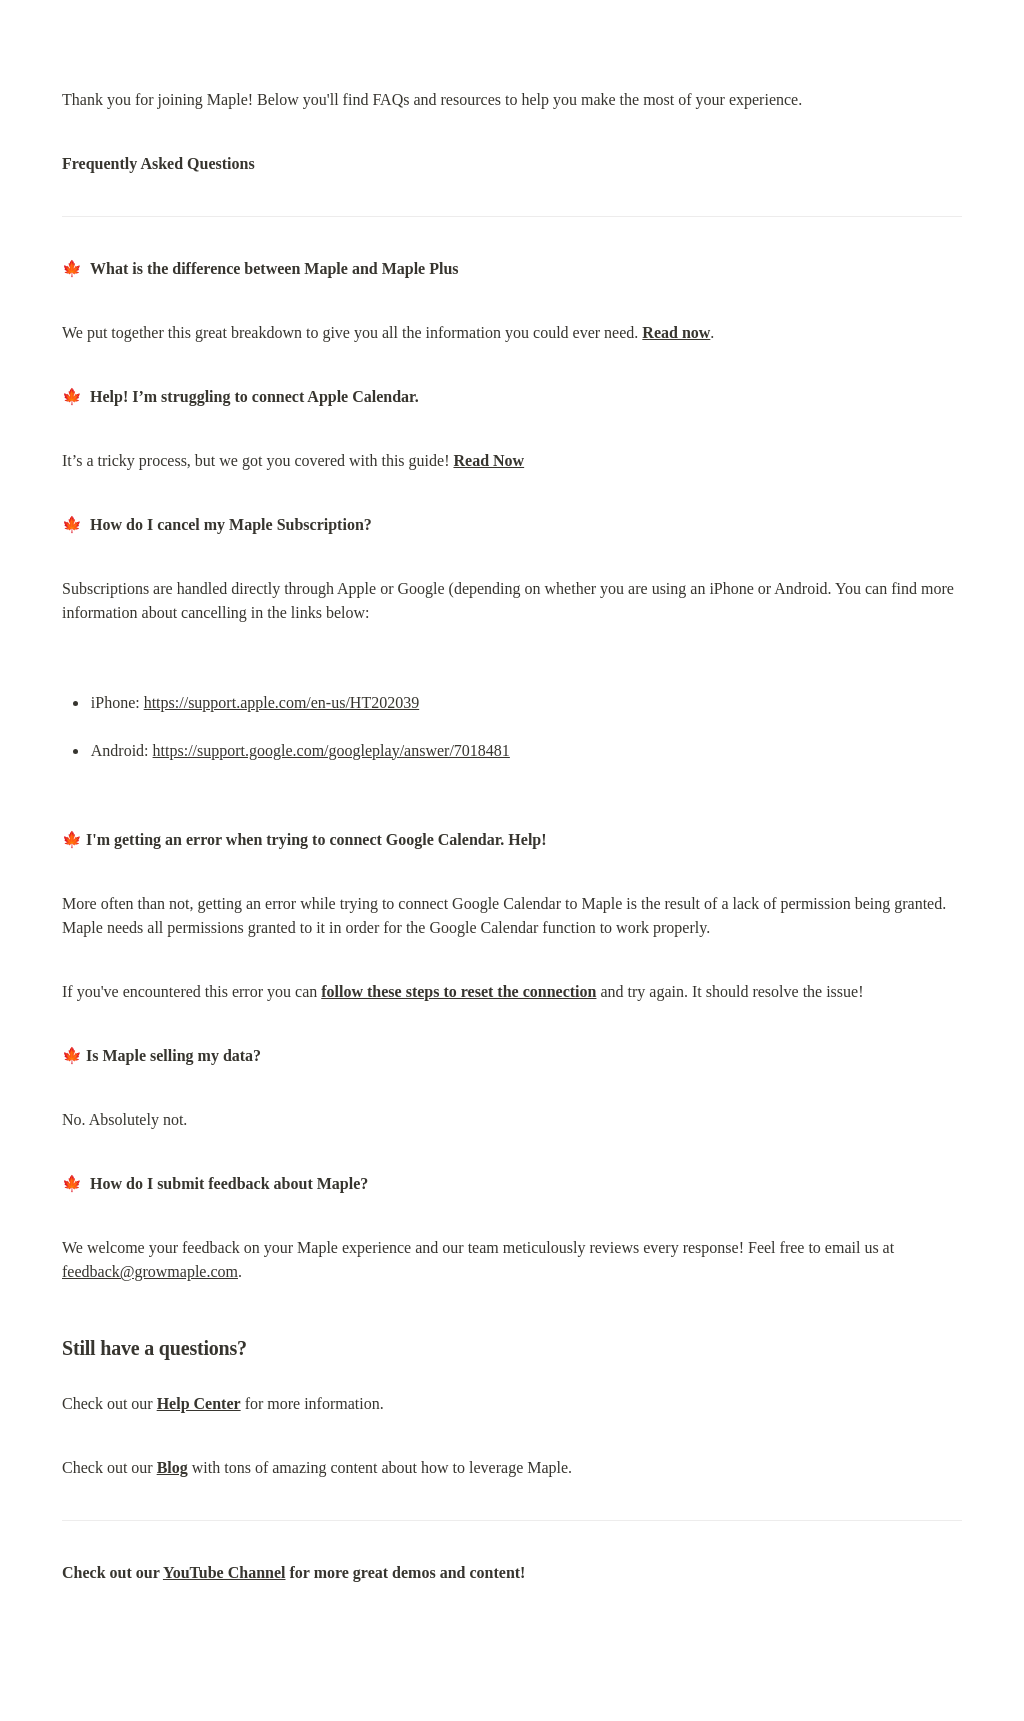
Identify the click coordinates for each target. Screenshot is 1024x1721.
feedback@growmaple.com (150, 1271)
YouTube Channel (224, 1572)
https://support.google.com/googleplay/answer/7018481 (331, 750)
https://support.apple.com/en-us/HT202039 (282, 702)
